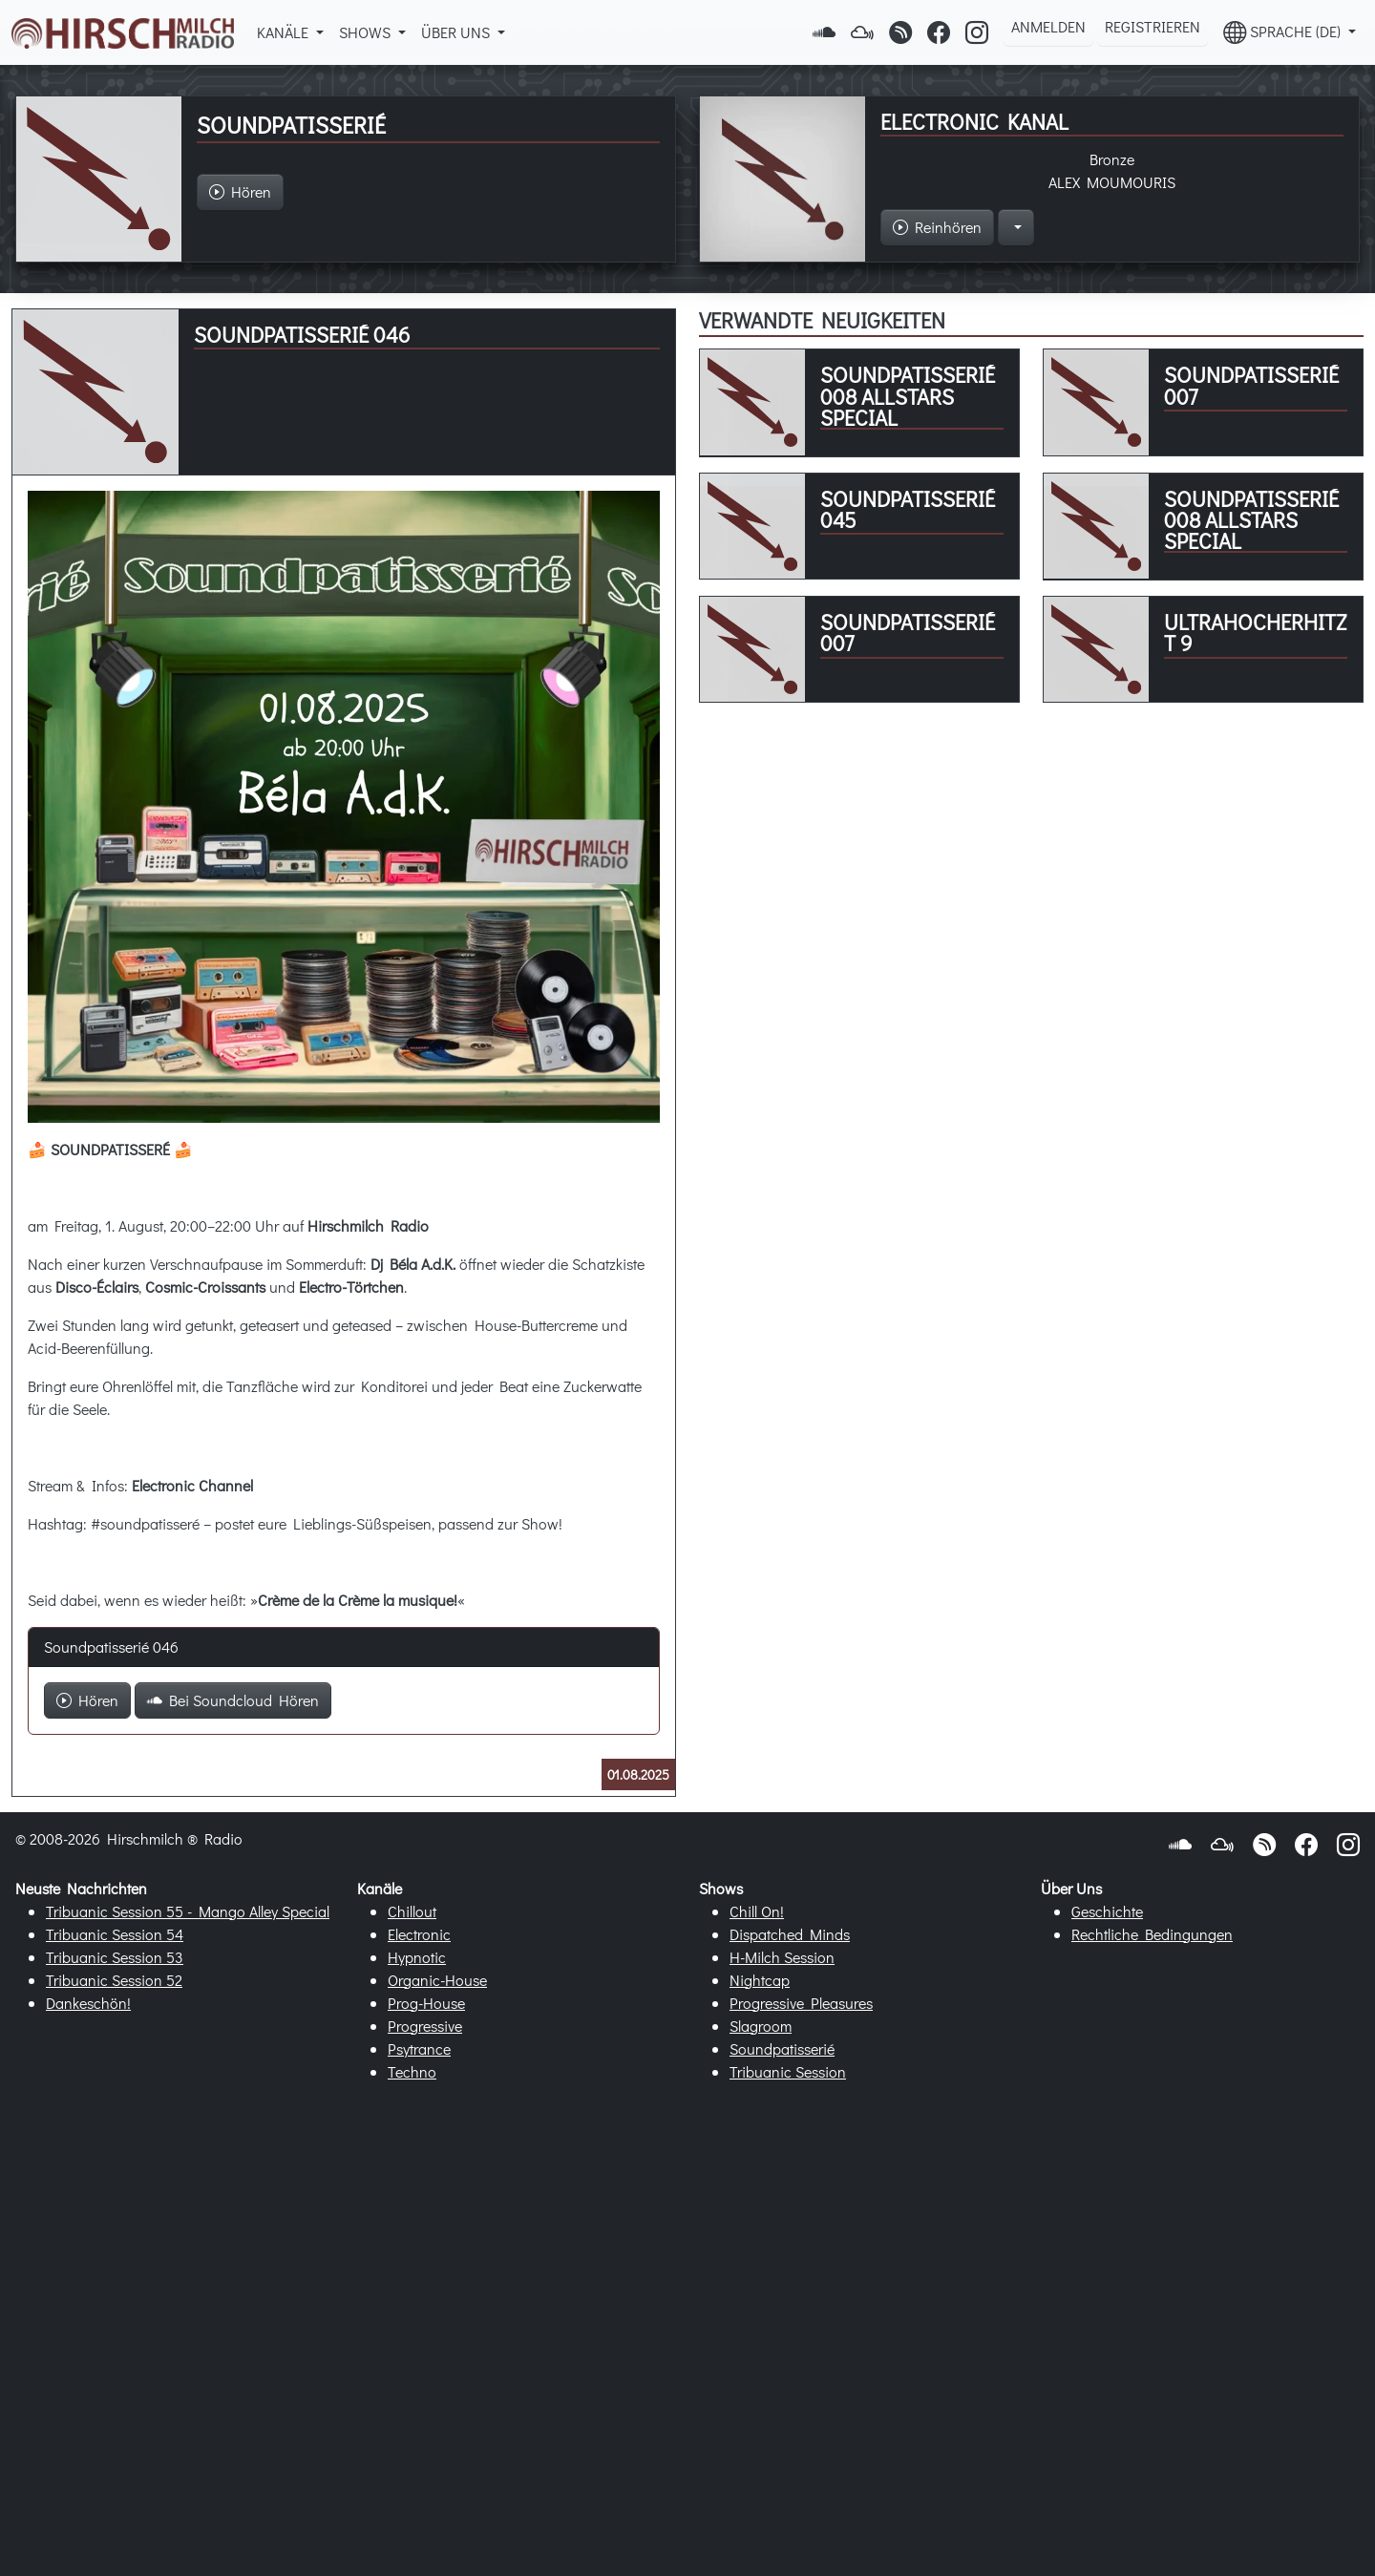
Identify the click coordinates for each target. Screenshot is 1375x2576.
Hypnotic (417, 1957)
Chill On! (757, 1911)
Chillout (412, 1911)
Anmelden (1048, 26)
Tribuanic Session (788, 2071)
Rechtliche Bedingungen (1152, 1934)
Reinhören (937, 227)
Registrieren (1152, 26)
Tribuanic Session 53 (114, 1957)
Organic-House (437, 1980)
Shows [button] (366, 32)
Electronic (419, 1934)
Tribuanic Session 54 (114, 1934)
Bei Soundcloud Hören (233, 1700)
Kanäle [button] (284, 32)
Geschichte (1107, 1911)
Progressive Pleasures (801, 2003)
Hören (87, 1700)
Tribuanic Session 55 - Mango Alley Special (187, 1911)
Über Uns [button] (457, 32)
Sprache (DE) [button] (1283, 32)
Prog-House (426, 2003)
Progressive (425, 2026)
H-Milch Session (782, 1957)
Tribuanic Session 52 (114, 1980)
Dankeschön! (88, 2003)
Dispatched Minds (790, 1934)
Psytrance (419, 2048)
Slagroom (761, 2026)
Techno (412, 2071)
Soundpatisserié (782, 2048)
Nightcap (760, 1980)
